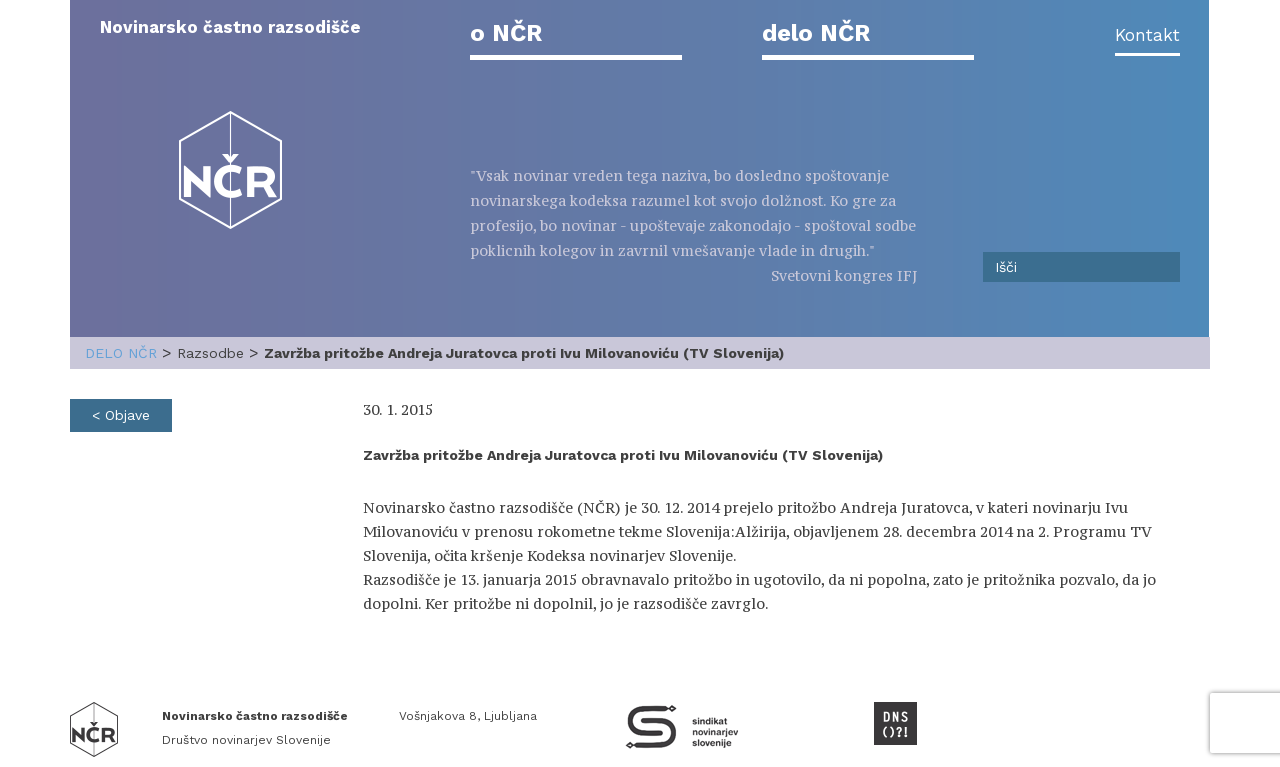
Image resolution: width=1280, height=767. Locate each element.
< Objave (121, 415)
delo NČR (816, 33)
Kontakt (1147, 35)
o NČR (506, 33)
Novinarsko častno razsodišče (230, 27)
